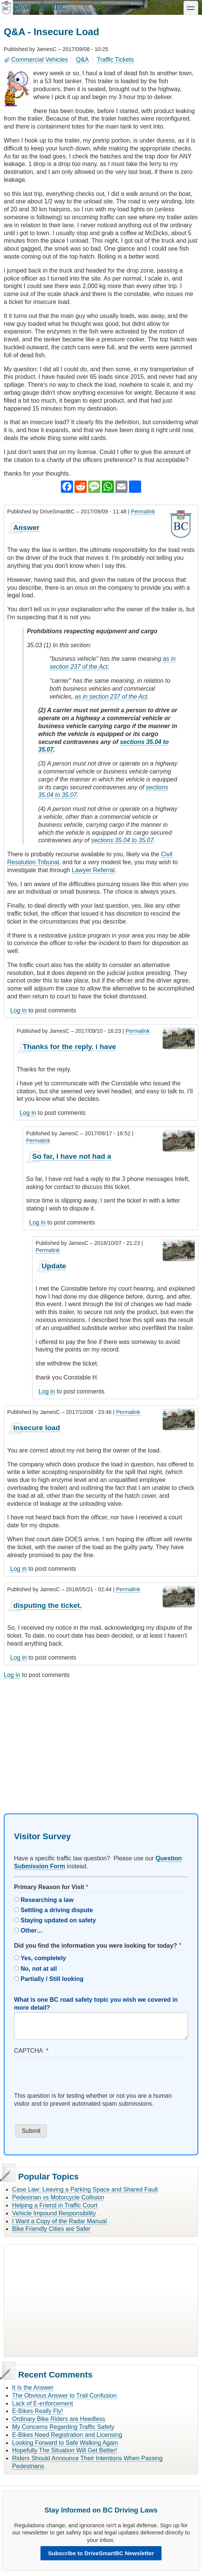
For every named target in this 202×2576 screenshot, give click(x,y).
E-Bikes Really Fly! (37, 2411)
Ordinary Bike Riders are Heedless (58, 2419)
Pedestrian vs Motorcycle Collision (58, 2197)
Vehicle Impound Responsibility (54, 2213)
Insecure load (36, 1428)
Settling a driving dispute (56, 1910)
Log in (18, 1010)
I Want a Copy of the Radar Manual (59, 2221)
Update (54, 1266)
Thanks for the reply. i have (69, 1047)
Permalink (143, 511)
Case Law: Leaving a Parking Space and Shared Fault (85, 2189)
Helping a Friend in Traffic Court (55, 2205)
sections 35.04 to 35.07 (122, 840)
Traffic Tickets (115, 59)
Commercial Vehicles (39, 59)
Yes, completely (43, 1958)
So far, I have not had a (71, 1156)
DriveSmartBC (40, 7)
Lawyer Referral (93, 870)
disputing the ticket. (47, 1605)
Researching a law (46, 1900)
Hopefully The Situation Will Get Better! (64, 2450)
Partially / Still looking (51, 1979)
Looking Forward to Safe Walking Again (65, 2443)
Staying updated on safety (58, 1920)
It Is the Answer (32, 2387)
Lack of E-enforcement (42, 2403)
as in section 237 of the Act (111, 696)
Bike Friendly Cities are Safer (51, 2229)
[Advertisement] (101, 1739)
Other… (31, 1930)
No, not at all (38, 1968)
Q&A (82, 59)
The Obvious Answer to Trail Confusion (64, 2395)
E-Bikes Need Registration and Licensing (67, 2435)
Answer (26, 528)
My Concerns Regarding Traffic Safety (63, 2427)
